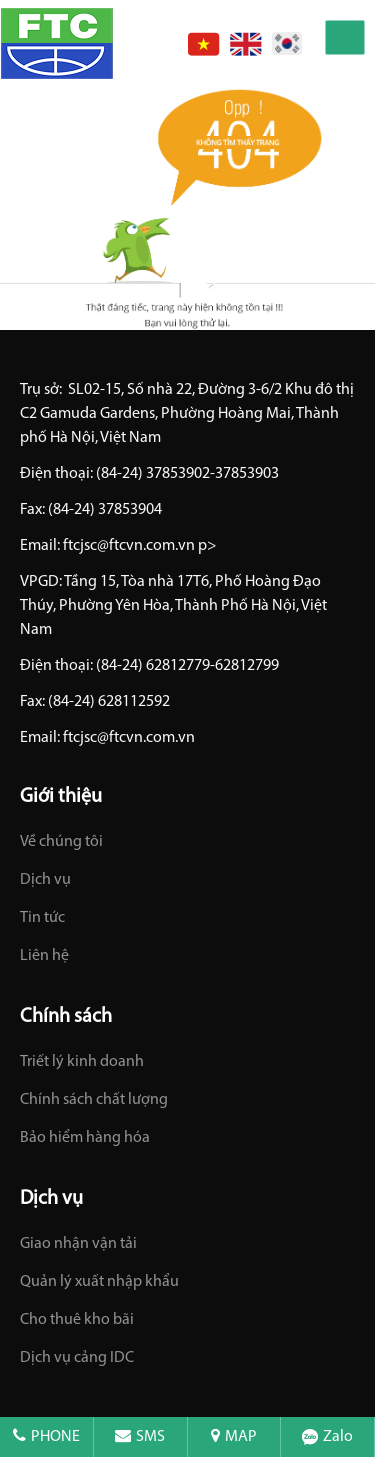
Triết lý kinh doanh (82, 1062)
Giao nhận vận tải (78, 1244)
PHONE (46, 1437)
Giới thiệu (61, 797)
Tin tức (42, 918)
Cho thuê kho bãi (77, 1320)
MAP (234, 1437)
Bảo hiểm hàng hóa (85, 1138)
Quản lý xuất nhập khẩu (99, 1282)
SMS (140, 1437)
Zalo (327, 1437)
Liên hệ (44, 956)
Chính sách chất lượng (94, 1100)
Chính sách (66, 1017)
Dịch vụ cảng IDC (77, 1358)
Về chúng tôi (61, 842)
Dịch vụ (45, 880)
